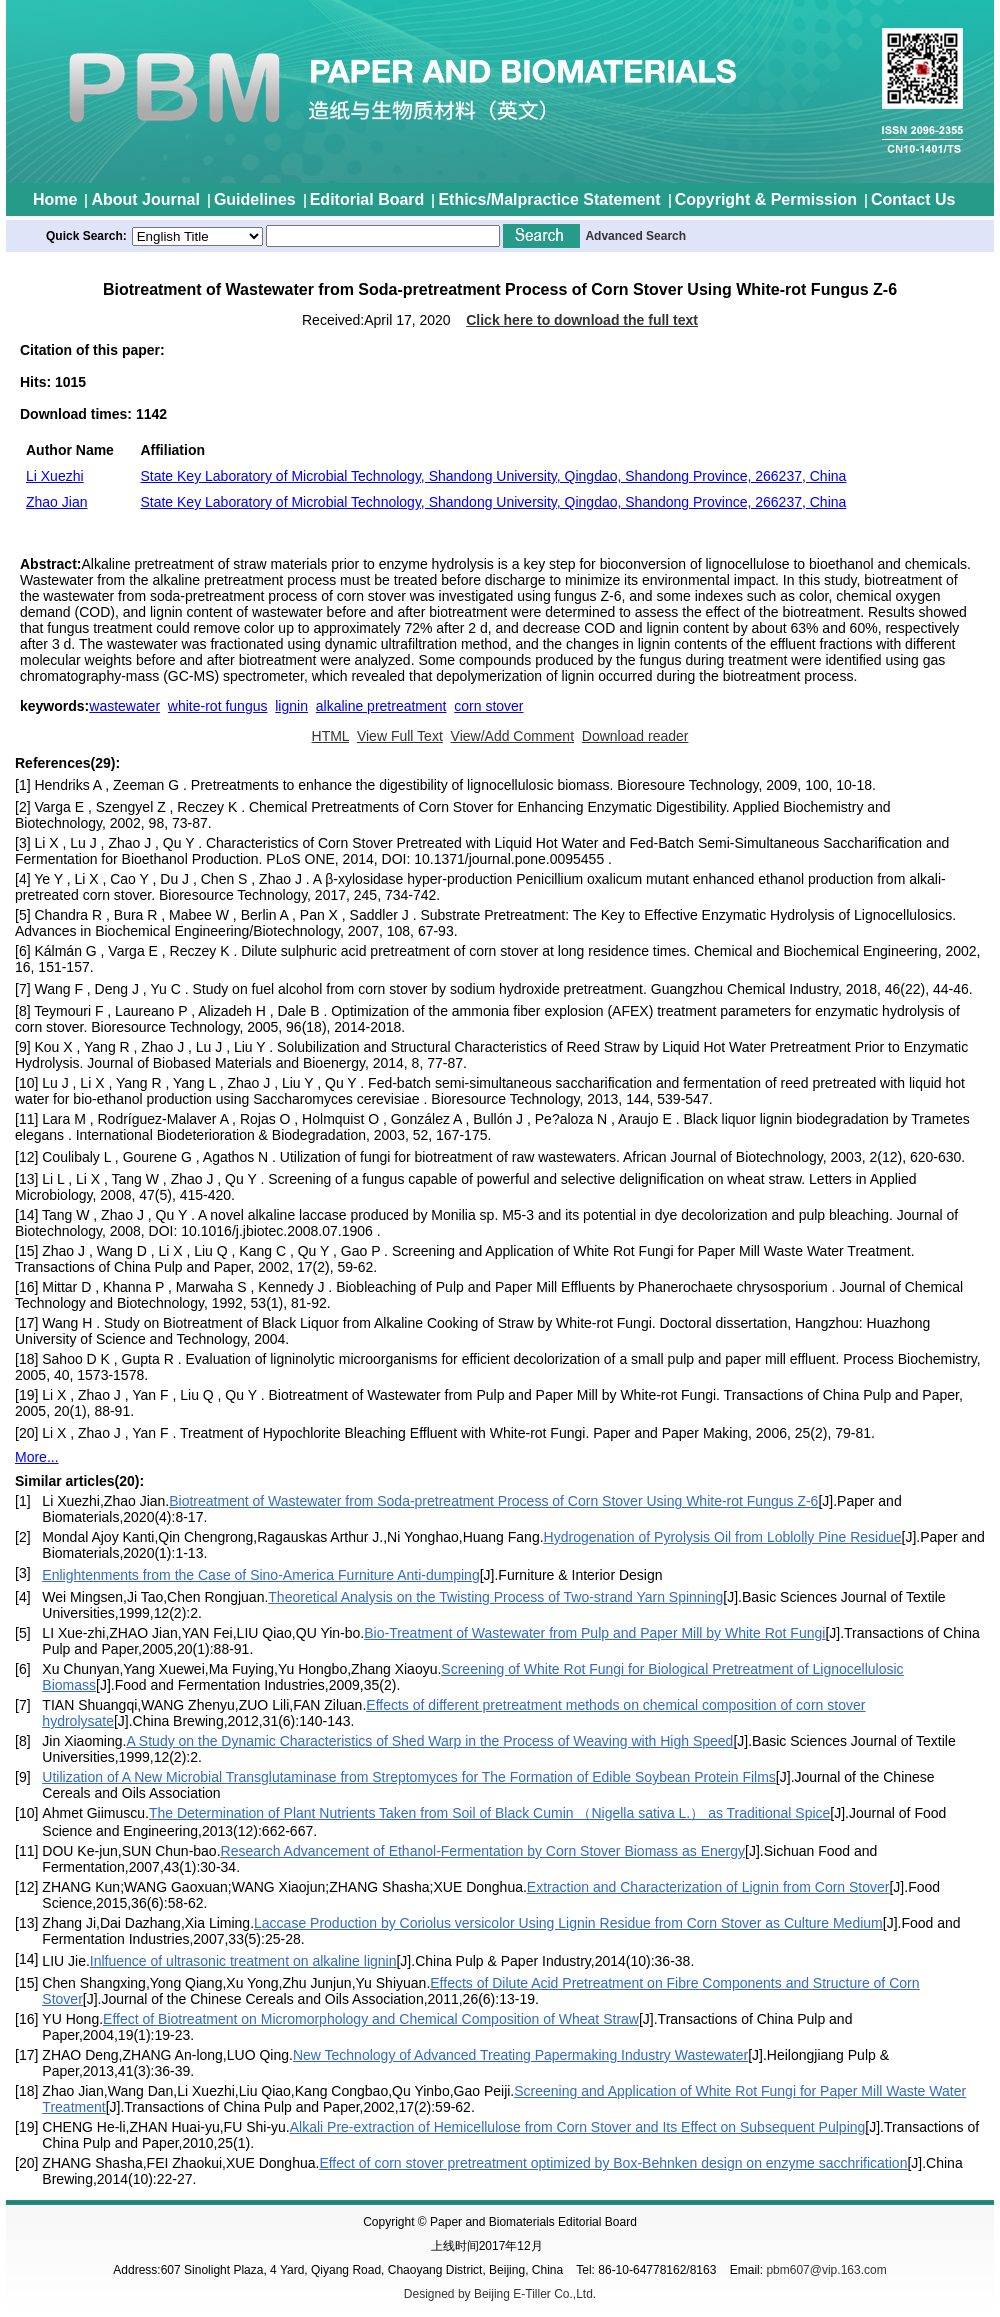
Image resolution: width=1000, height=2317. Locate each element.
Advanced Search (635, 236)
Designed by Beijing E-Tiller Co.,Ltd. (500, 2294)
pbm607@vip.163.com (826, 2270)
